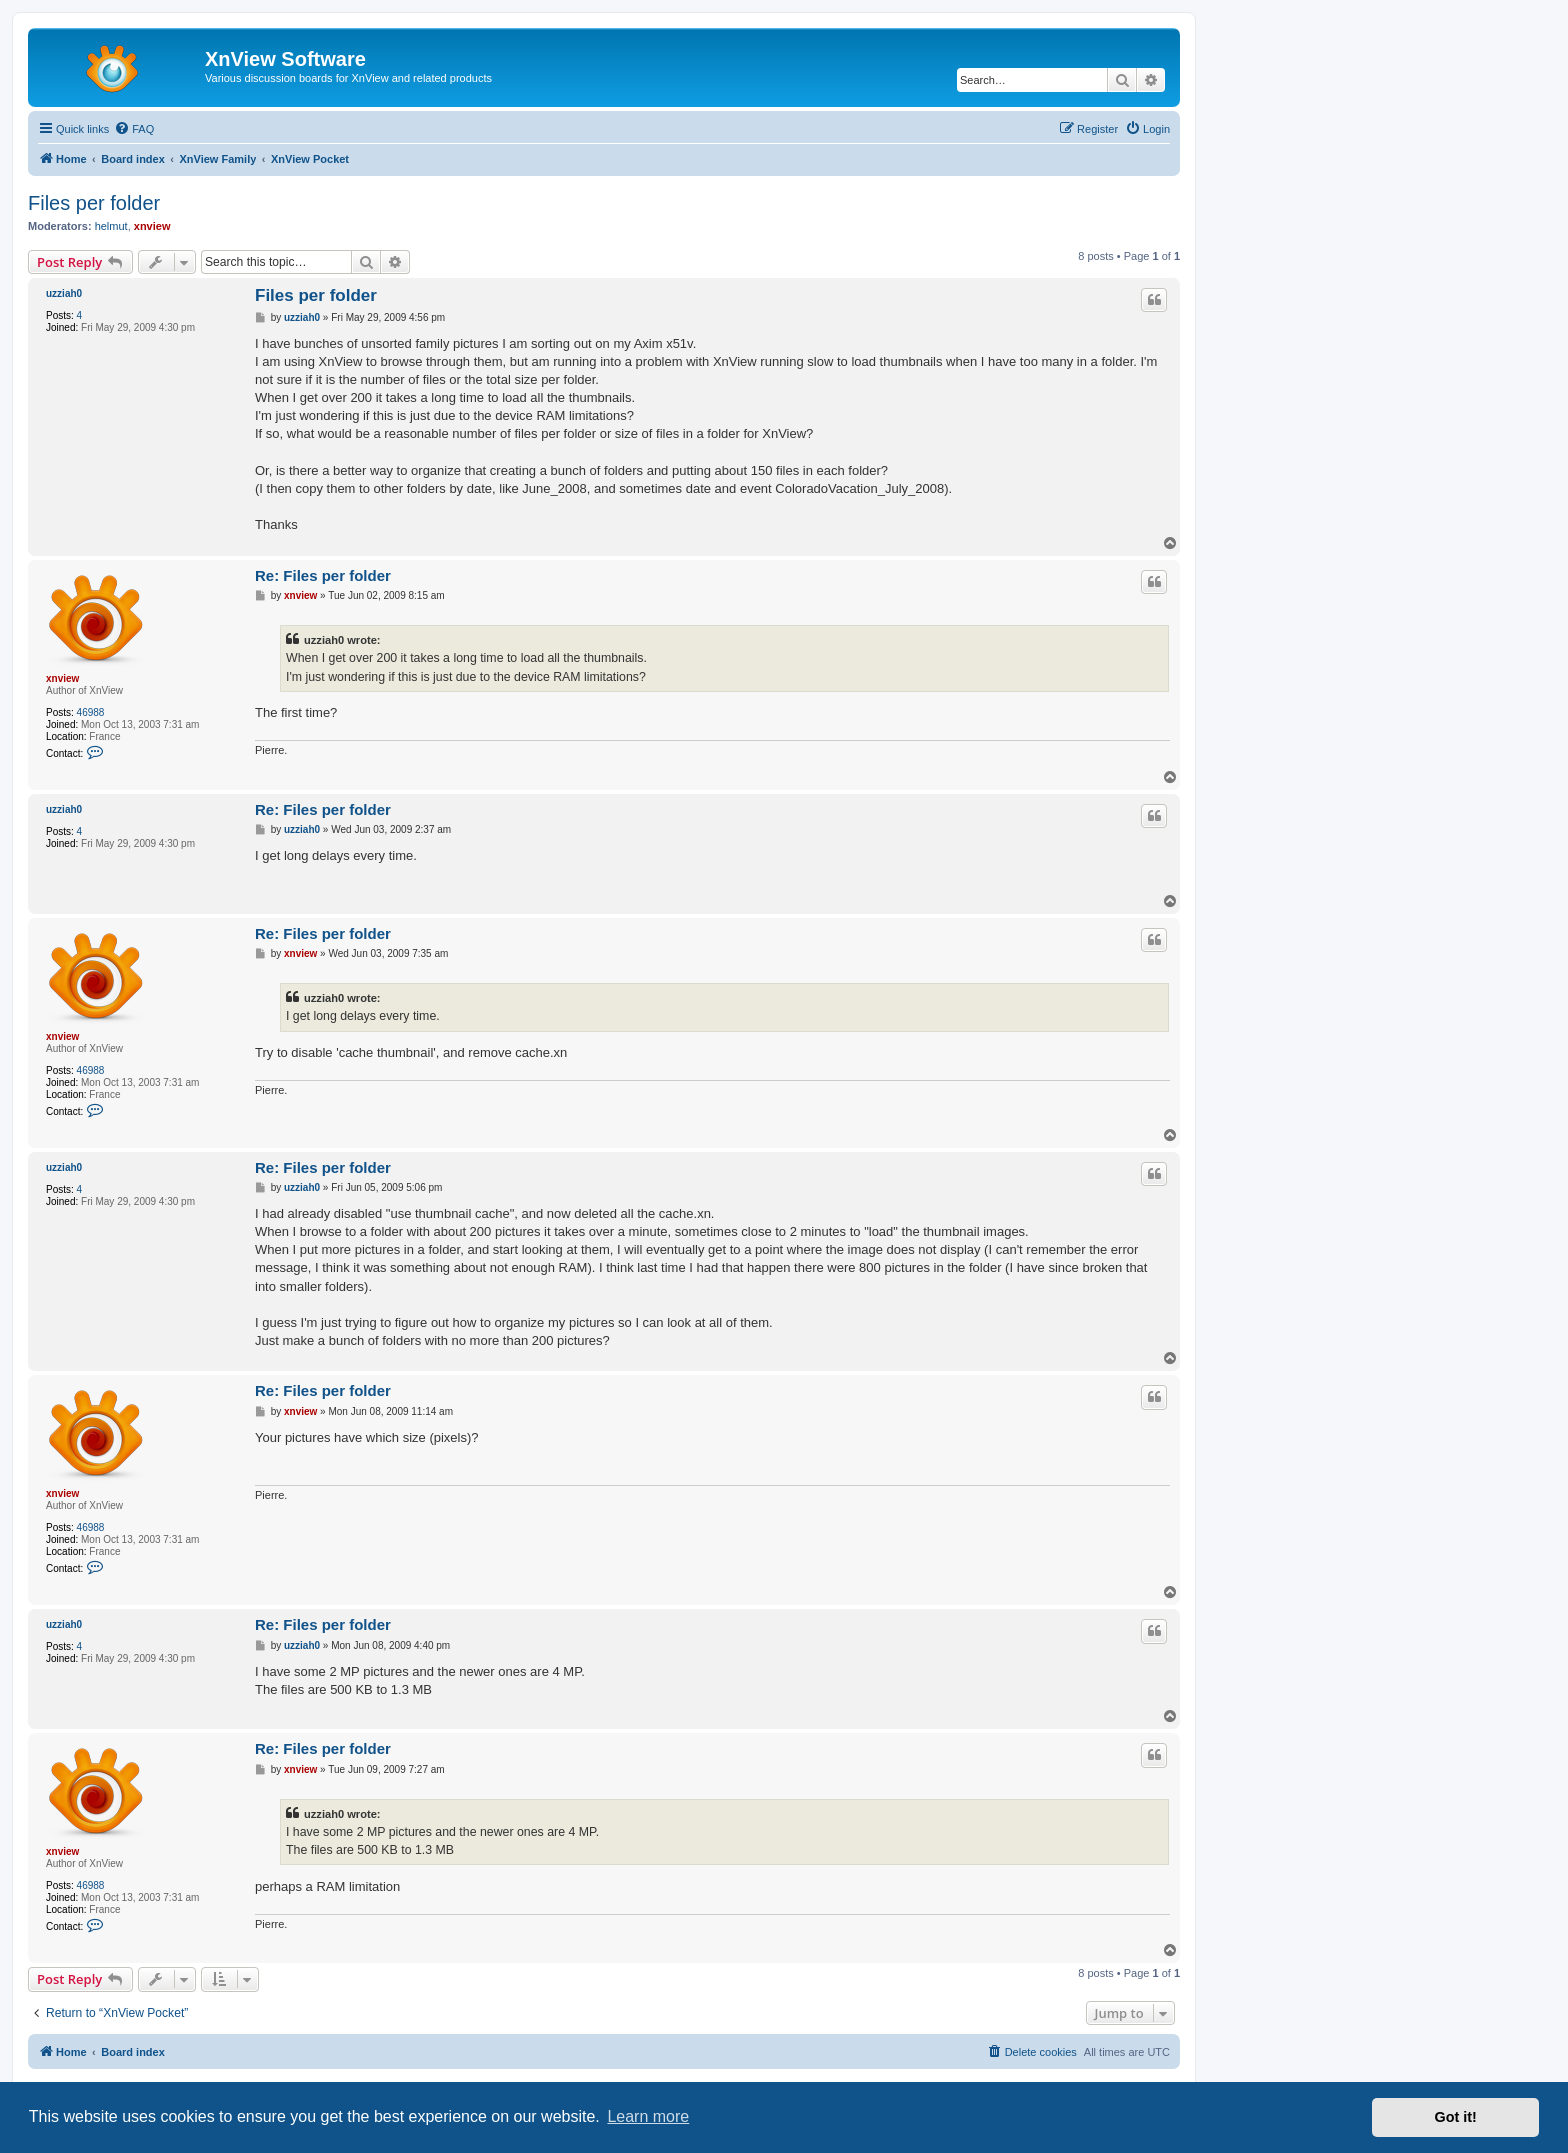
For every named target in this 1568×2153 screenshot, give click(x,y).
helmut (111, 226)
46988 (91, 712)
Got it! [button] (1456, 2117)
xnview (152, 226)
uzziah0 (64, 293)
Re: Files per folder (323, 575)
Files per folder (94, 203)
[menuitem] (134, 129)
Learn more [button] (648, 2116)
